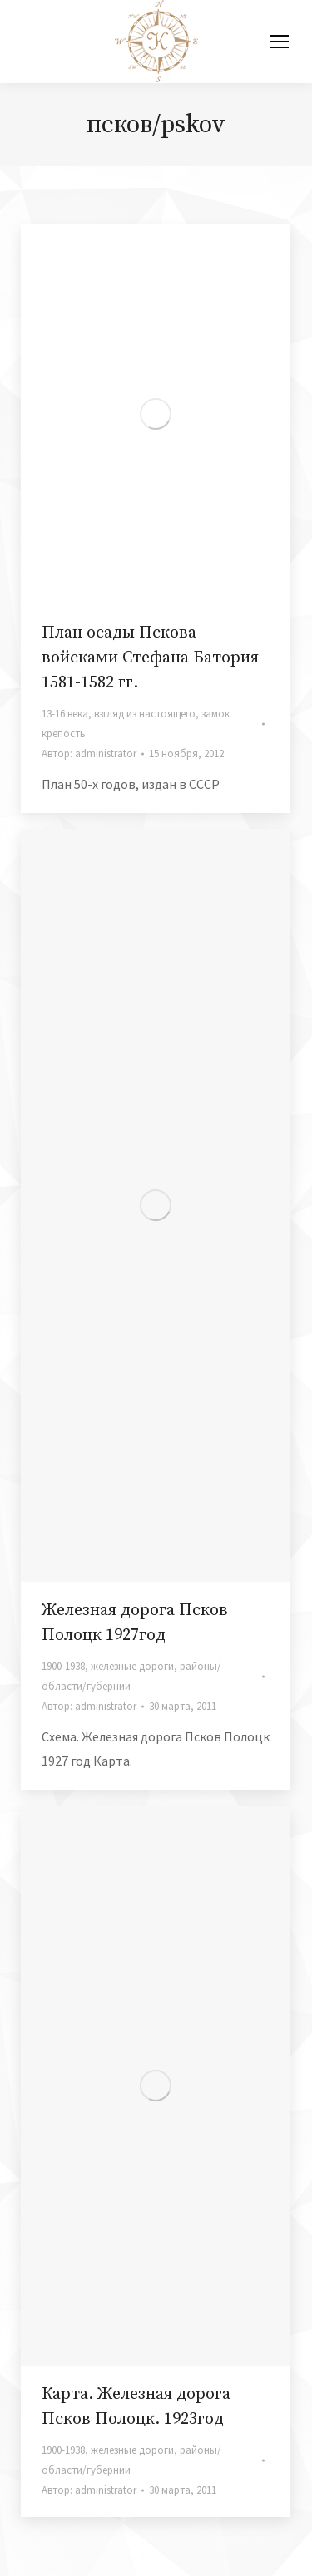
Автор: (89, 753)
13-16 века (65, 714)
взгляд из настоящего (145, 714)
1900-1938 (63, 1666)
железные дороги (132, 1666)
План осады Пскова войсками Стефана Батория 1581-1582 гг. (150, 658)
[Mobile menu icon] (279, 41)
